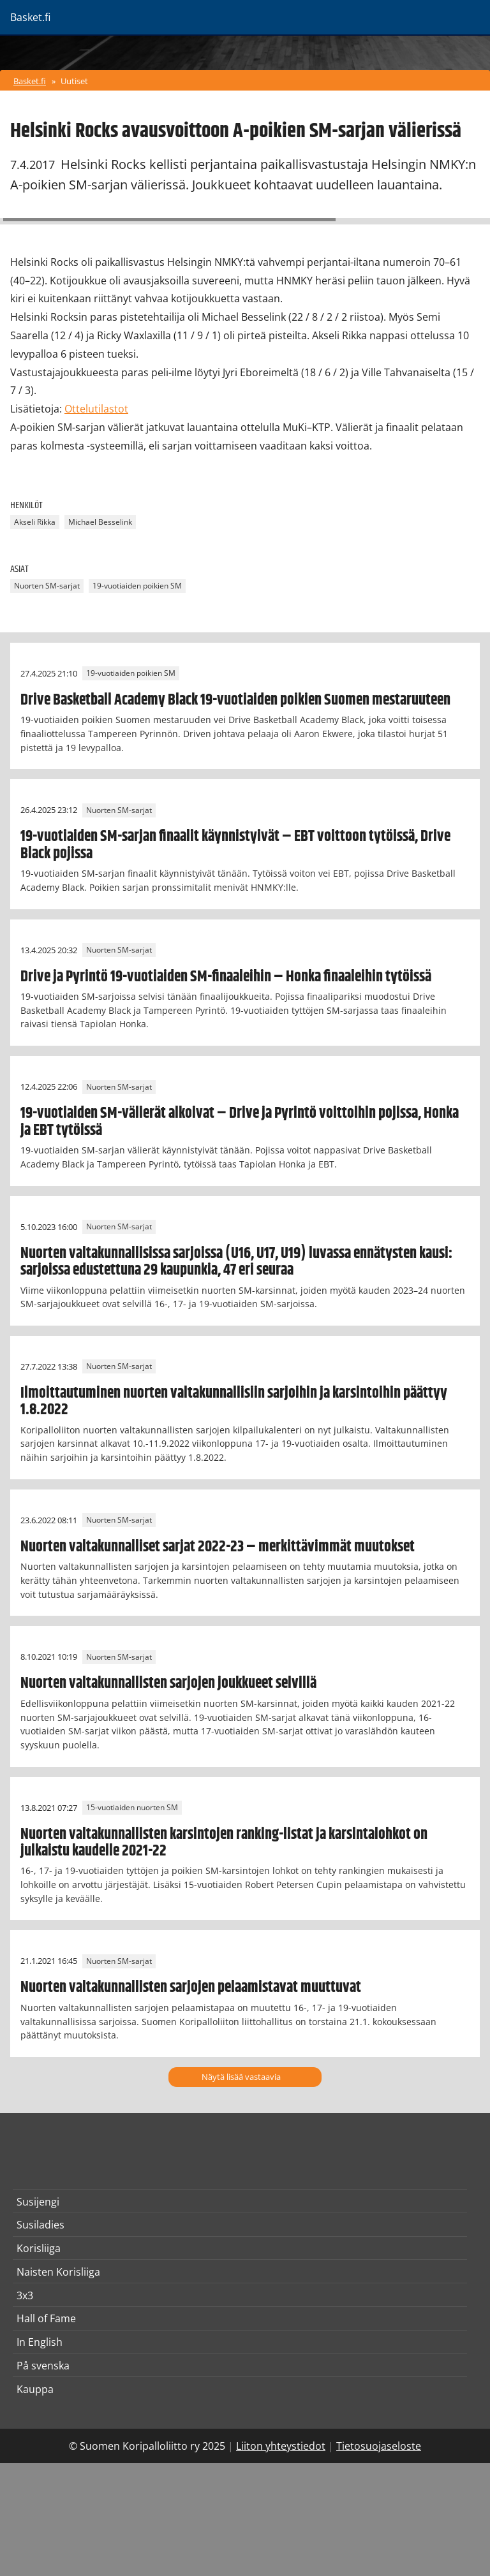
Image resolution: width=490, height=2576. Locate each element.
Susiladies (40, 2225)
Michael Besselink (100, 521)
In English (40, 2342)
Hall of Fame (46, 2318)
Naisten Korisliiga (58, 2272)
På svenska (43, 2366)
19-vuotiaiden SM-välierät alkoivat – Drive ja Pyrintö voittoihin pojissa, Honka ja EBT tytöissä (239, 1121)
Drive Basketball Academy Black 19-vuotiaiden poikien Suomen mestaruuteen (235, 700)
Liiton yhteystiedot (280, 2446)
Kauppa (35, 2389)
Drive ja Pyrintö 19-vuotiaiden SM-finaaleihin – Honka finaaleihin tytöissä (225, 976)
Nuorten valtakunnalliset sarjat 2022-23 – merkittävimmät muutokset (217, 1546)
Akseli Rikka (35, 521)
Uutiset (74, 81)
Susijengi (38, 2202)
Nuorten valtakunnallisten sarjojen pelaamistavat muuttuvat (190, 1987)
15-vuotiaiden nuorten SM (132, 1808)
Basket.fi (29, 81)
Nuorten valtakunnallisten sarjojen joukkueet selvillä (168, 1683)
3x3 (25, 2295)
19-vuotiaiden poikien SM (137, 586)
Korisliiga (39, 2248)
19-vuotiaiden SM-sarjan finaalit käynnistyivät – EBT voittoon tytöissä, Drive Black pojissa (235, 845)
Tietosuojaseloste (378, 2446)
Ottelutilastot (96, 409)
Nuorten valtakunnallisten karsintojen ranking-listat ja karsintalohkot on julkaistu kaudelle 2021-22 (223, 1842)
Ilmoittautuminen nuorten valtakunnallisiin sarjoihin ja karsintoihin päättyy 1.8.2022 (233, 1401)
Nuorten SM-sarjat (47, 586)
